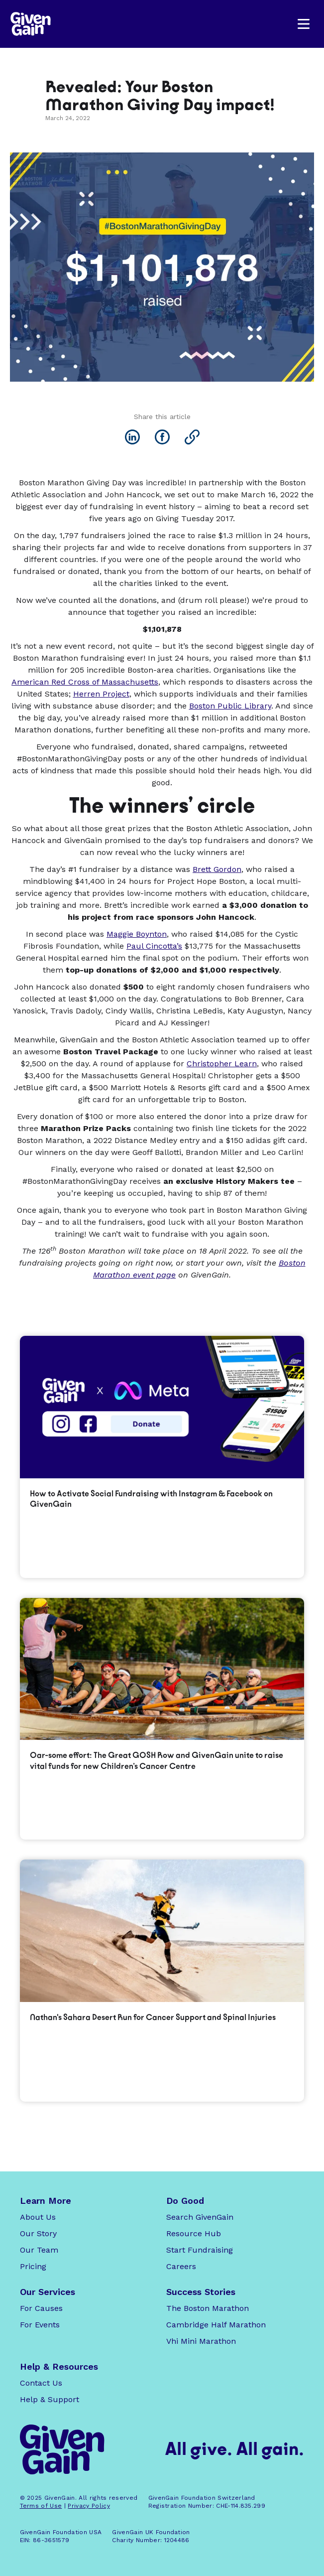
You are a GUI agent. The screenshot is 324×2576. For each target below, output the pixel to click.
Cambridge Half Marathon (216, 2324)
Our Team (39, 2250)
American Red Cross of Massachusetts (84, 682)
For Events (40, 2324)
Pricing (33, 2266)
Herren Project (101, 694)
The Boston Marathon (207, 2308)
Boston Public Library (230, 706)
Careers (181, 2266)
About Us (38, 2217)
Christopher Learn (222, 1063)
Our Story (38, 2233)
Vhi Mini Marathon (201, 2341)
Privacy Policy (88, 2505)
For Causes (41, 2308)
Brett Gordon (217, 869)
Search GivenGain (199, 2217)
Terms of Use (41, 2505)
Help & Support (49, 2399)
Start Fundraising (199, 2250)
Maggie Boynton (137, 934)
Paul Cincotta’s (154, 946)
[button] (304, 24)
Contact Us (41, 2383)
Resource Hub (193, 2233)
